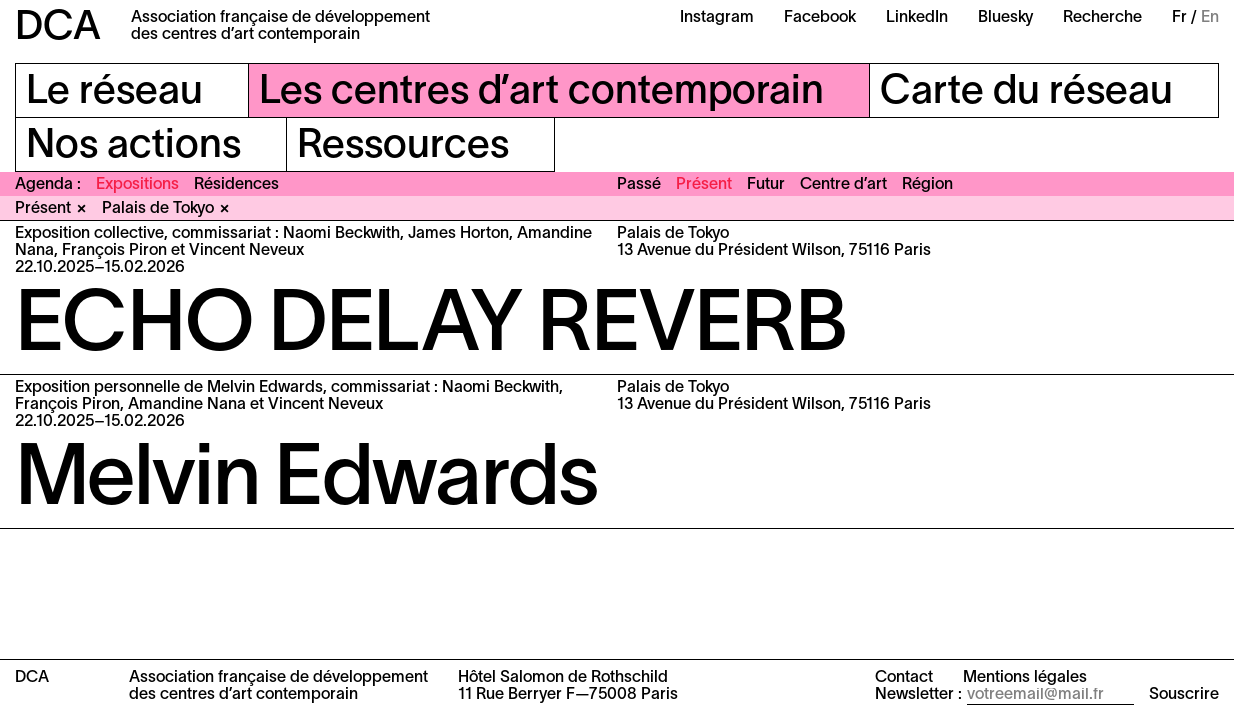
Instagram (717, 18)
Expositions (137, 185)
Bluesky (1005, 18)
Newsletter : (918, 695)
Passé (639, 185)
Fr (1179, 18)
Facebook (820, 18)
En (1210, 18)
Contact (904, 678)
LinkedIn (917, 18)
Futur (766, 185)
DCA (58, 28)
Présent (704, 185)
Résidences (236, 185)
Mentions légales (1025, 678)
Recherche (1102, 18)
